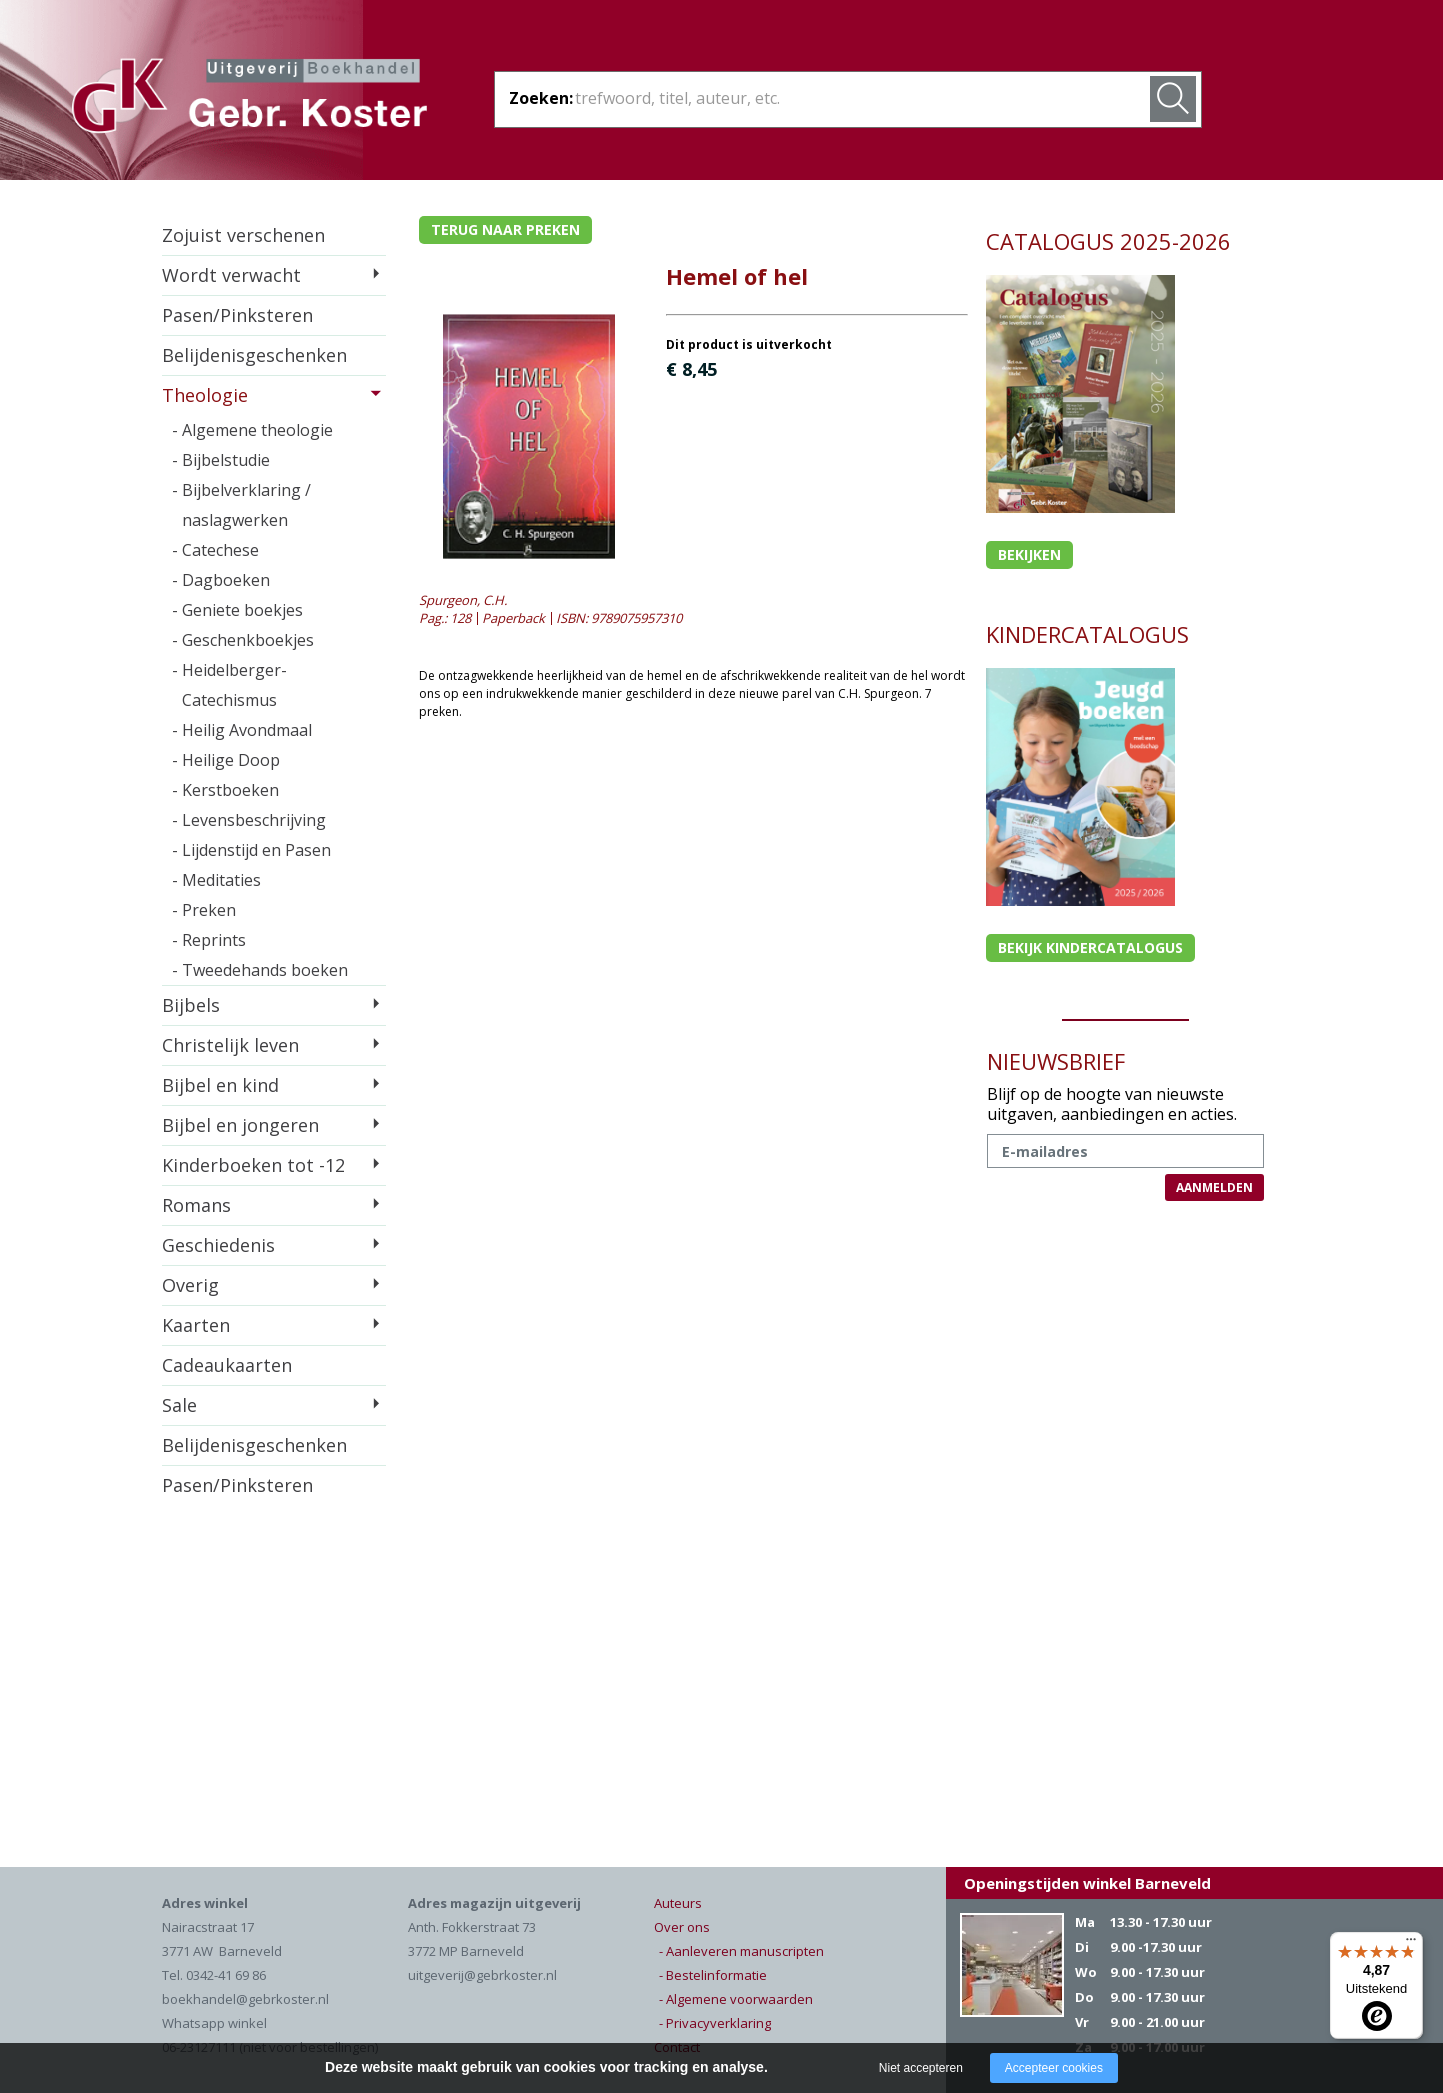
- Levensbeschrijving (249, 820)
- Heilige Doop (226, 760)
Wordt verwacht (231, 275)
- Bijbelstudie (221, 460)
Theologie (205, 395)
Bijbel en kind (220, 1085)
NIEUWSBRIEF (1056, 1061)
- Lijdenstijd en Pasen (251, 850)
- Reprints (209, 940)
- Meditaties (216, 880)
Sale (179, 1405)
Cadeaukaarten (227, 1365)
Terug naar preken (505, 229)
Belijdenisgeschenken (254, 355)
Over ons (682, 1927)
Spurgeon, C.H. (463, 600)
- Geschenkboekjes (243, 640)
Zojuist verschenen (243, 235)
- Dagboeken (221, 580)
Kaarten (196, 1325)
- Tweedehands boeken (260, 970)
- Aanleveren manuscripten (741, 1951)
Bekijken (1029, 554)
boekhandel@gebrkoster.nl (245, 1999)
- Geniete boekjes (237, 610)
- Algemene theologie (252, 430)
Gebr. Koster (249, 99)
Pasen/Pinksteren (237, 315)
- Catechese (215, 550)
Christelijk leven (230, 1045)
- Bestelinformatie (713, 1975)
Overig (190, 1285)
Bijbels (191, 1005)
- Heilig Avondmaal (242, 730)
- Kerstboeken (225, 790)
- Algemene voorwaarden (736, 1999)
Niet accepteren (921, 2068)
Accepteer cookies (1054, 2068)
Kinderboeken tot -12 (253, 1165)
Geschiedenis (218, 1245)
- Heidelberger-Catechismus (229, 685)
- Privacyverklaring (715, 2023)
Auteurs (678, 1903)
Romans (196, 1205)
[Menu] (1411, 1944)
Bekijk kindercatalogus (1090, 947)
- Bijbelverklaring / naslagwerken (241, 505)
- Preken (204, 910)
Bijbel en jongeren (240, 1125)
